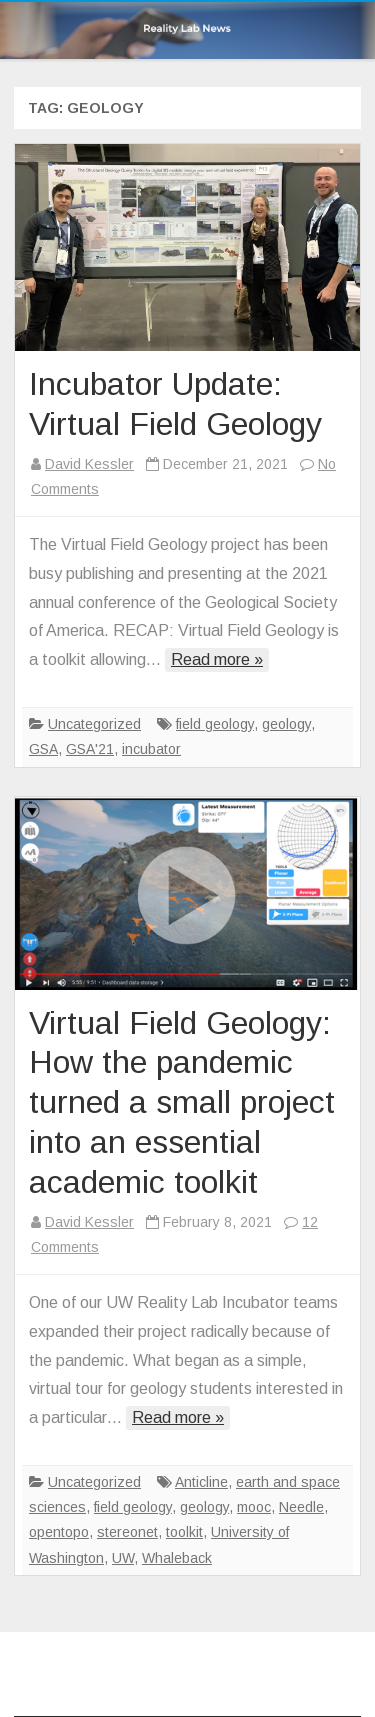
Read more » (217, 659)
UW (123, 1558)
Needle (301, 1507)
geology (286, 724)
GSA (43, 749)
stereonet (127, 1532)
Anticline (201, 1482)
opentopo (59, 1532)
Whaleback (177, 1558)
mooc (254, 1507)
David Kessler (89, 464)
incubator (151, 749)
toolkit (184, 1532)
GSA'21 (90, 749)
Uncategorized (94, 724)
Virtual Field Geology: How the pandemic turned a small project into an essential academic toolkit (182, 1102)
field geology (215, 724)
